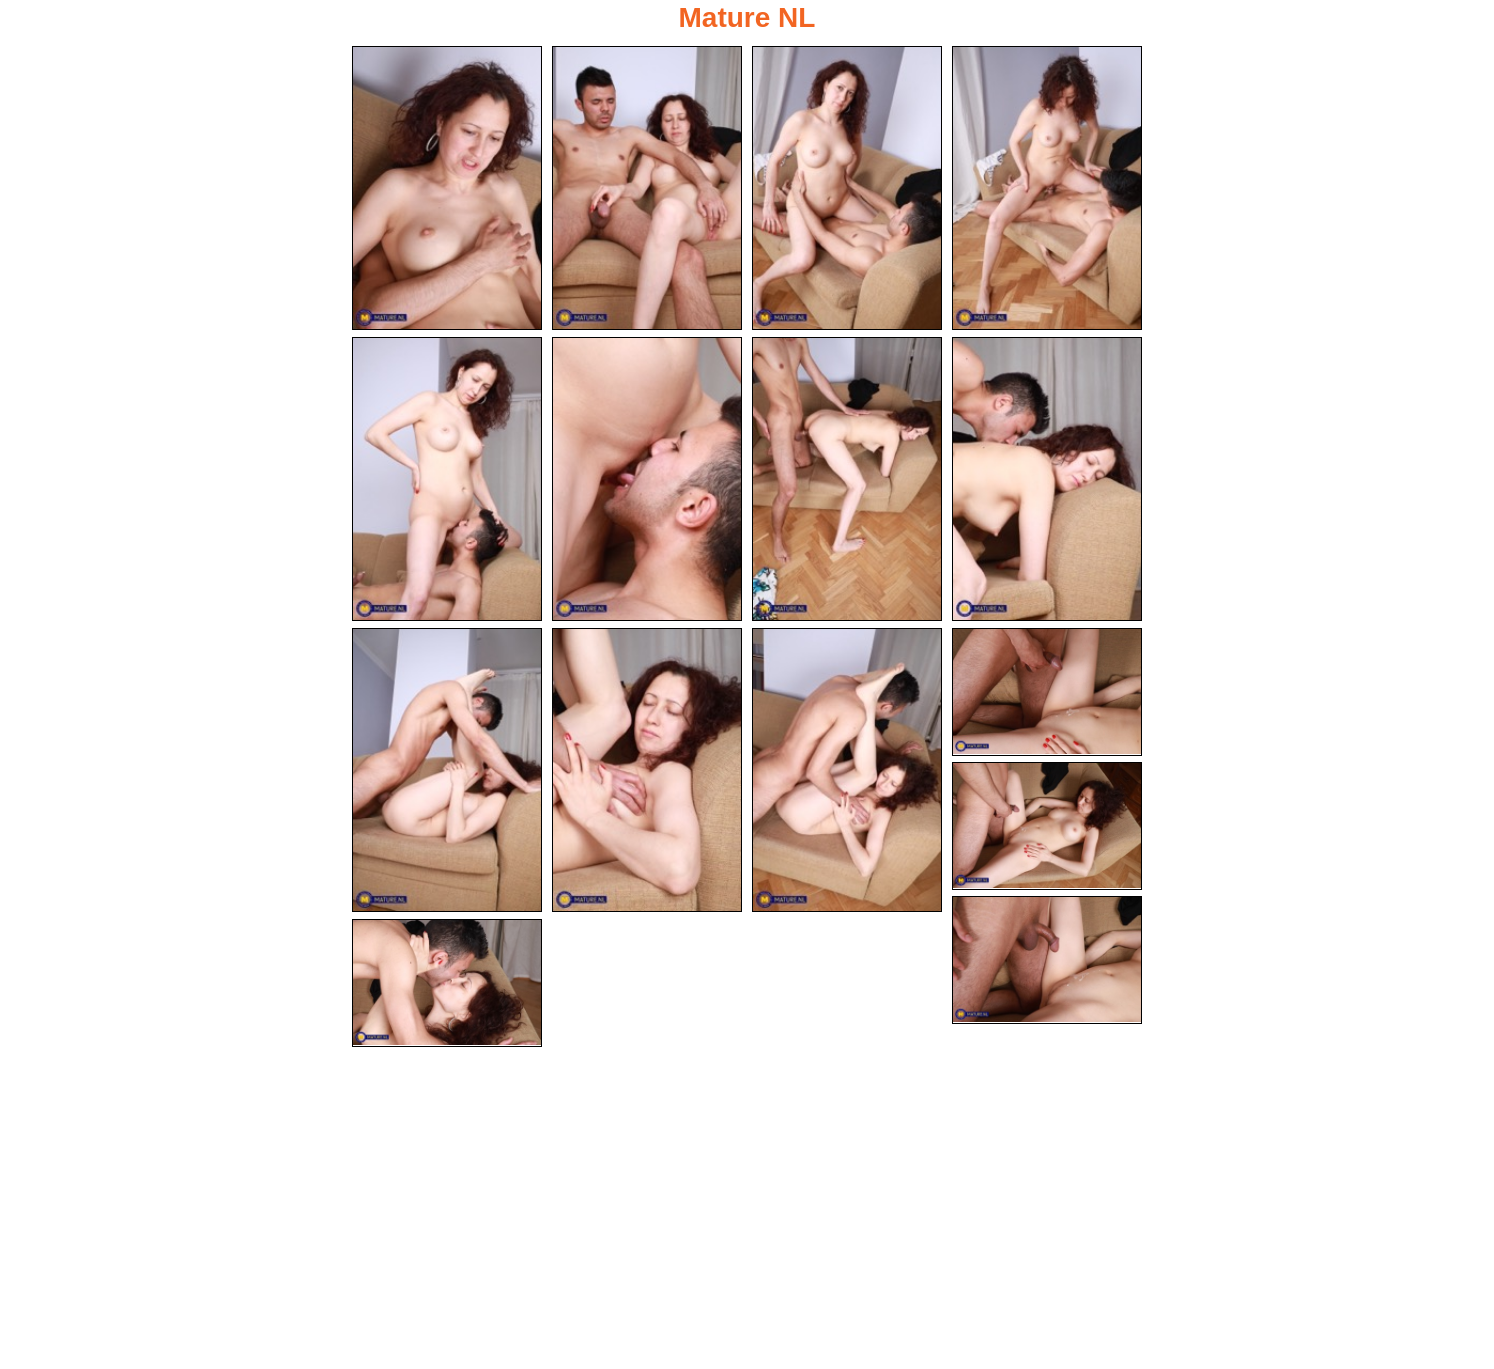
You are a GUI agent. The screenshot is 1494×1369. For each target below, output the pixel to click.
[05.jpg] (447, 479)
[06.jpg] (647, 479)
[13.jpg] (1047, 826)
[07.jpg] (847, 479)
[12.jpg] (1047, 692)
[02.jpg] (647, 188)
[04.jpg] (1047, 188)
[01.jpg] (447, 188)
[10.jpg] (647, 770)
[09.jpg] (447, 770)
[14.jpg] (1047, 960)
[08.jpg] (1047, 479)
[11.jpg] (847, 770)
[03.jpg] (847, 188)
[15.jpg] (447, 983)
